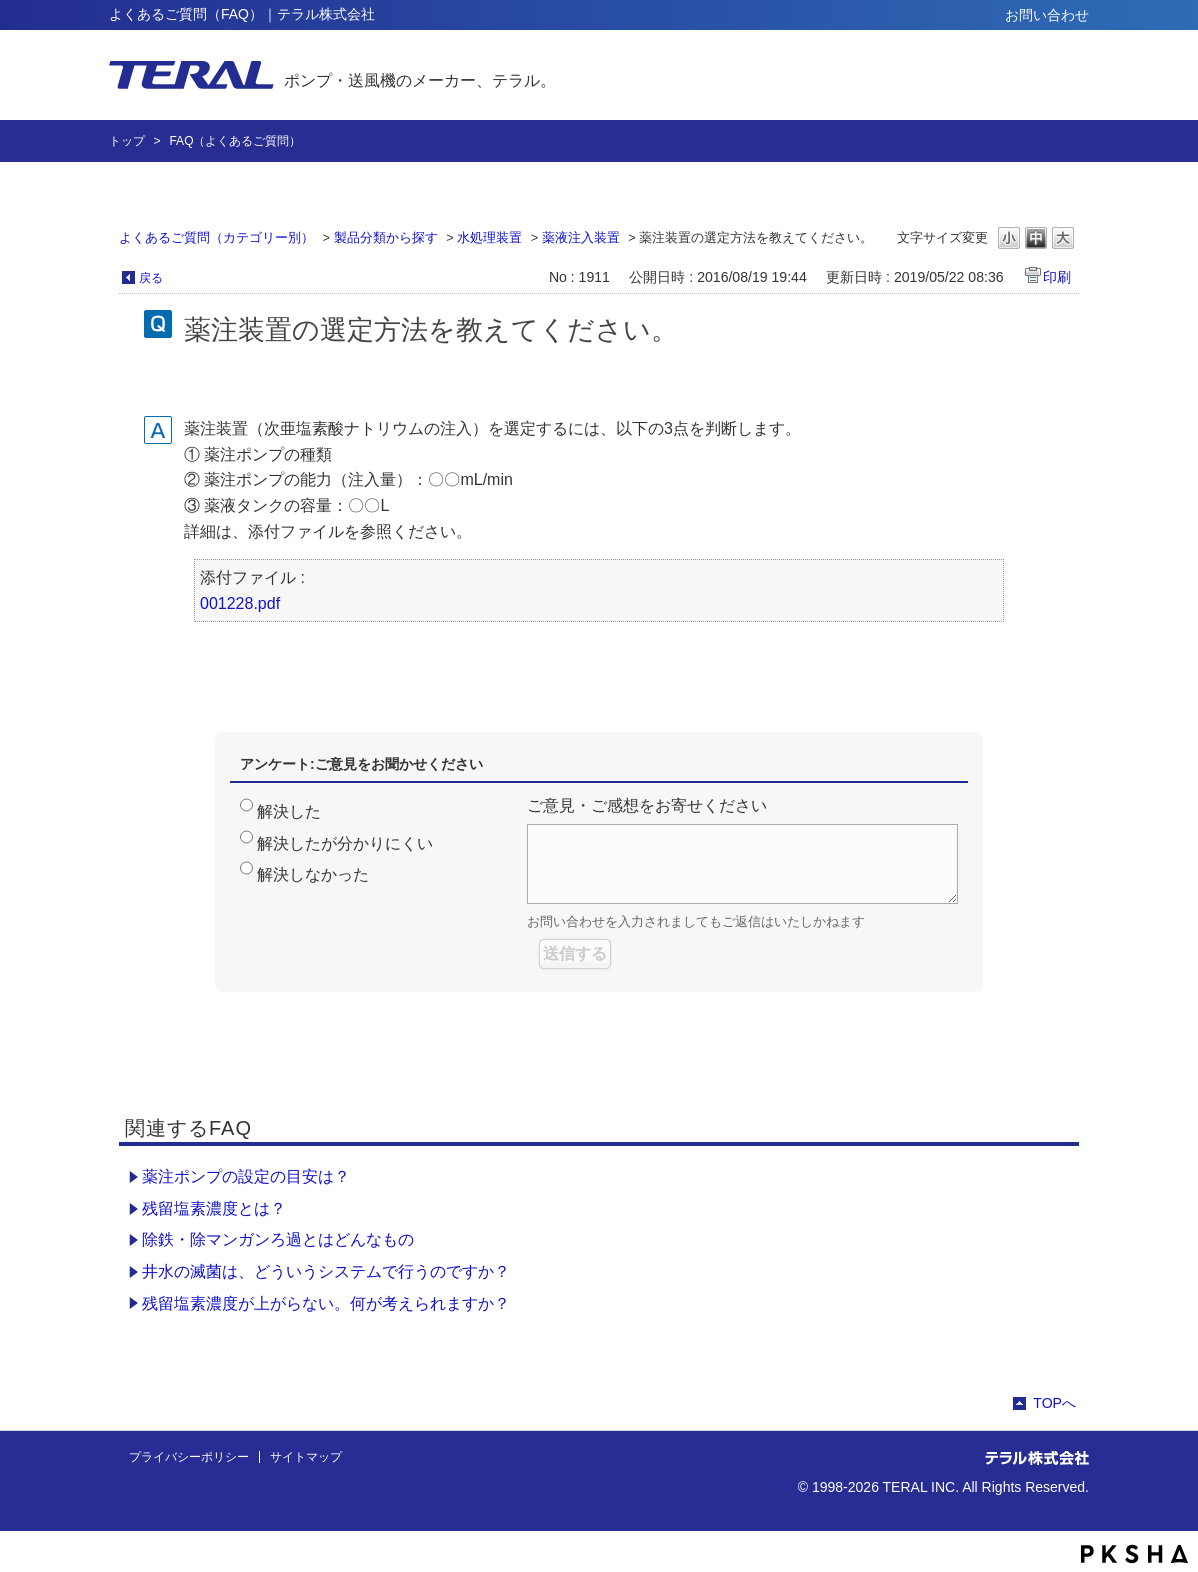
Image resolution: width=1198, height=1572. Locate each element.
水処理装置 (489, 237)
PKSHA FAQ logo (1134, 1554)
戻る (151, 278)
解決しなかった (313, 874)
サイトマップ (306, 1457)
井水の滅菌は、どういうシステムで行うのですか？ (326, 1271)
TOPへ (1054, 1403)
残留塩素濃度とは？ (214, 1208)
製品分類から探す (386, 237)
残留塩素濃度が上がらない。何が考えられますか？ (326, 1303)
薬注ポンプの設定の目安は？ (246, 1176)
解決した (289, 811)
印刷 (1057, 277)
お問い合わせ (1047, 15)
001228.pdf (240, 603)
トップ (127, 141)
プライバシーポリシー (189, 1457)
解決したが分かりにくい (345, 843)
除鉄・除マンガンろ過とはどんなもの (278, 1239)
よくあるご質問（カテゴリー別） (216, 237)
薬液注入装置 (581, 237)
